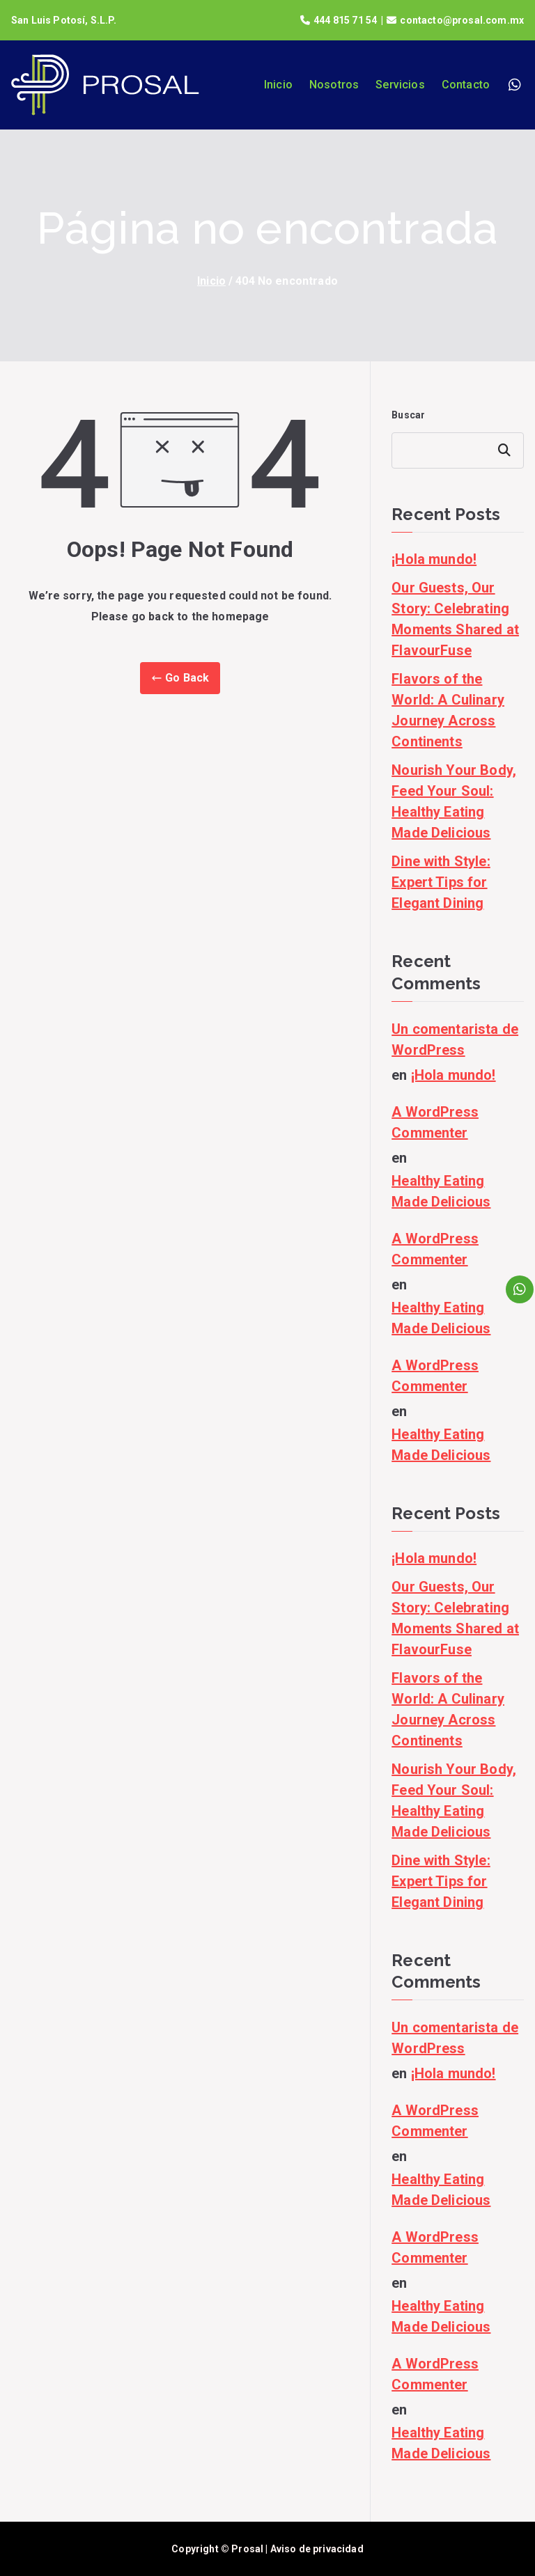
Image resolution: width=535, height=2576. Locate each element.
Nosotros (334, 84)
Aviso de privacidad (317, 2548)
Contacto (466, 84)
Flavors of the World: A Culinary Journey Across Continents (447, 710)
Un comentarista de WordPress (454, 1039)
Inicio (278, 84)
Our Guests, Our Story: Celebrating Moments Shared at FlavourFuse (455, 619)
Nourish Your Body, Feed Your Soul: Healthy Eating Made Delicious (453, 801)
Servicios (399, 84)
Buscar (408, 415)
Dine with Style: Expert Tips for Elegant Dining (440, 882)
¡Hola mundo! (433, 559)
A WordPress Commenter (435, 1122)
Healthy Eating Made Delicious (440, 1191)
